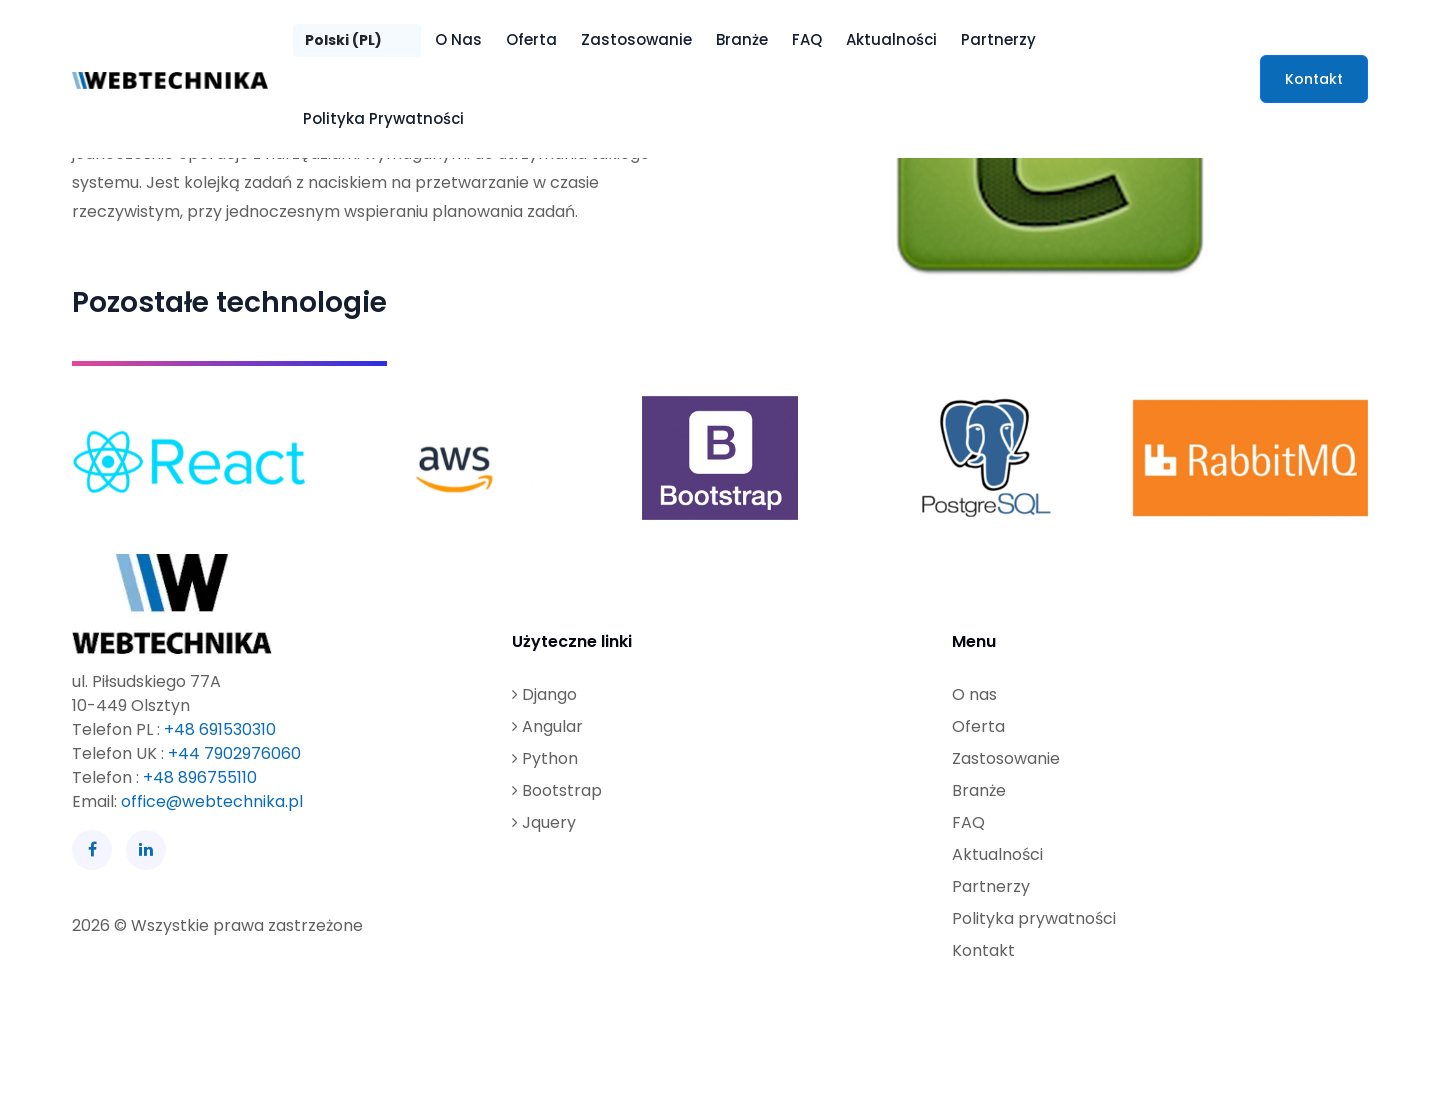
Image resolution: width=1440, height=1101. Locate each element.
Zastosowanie (636, 39)
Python (545, 758)
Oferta (531, 39)
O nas (458, 39)
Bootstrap (557, 790)
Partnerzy (998, 39)
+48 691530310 (220, 729)
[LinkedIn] (146, 850)
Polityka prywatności (383, 118)
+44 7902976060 (234, 753)
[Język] (357, 40)
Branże (742, 39)
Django (544, 694)
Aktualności (891, 39)
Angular (547, 726)
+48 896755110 (200, 777)
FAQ (807, 39)
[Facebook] (92, 850)
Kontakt (1314, 79)
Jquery (544, 822)
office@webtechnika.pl (212, 801)
